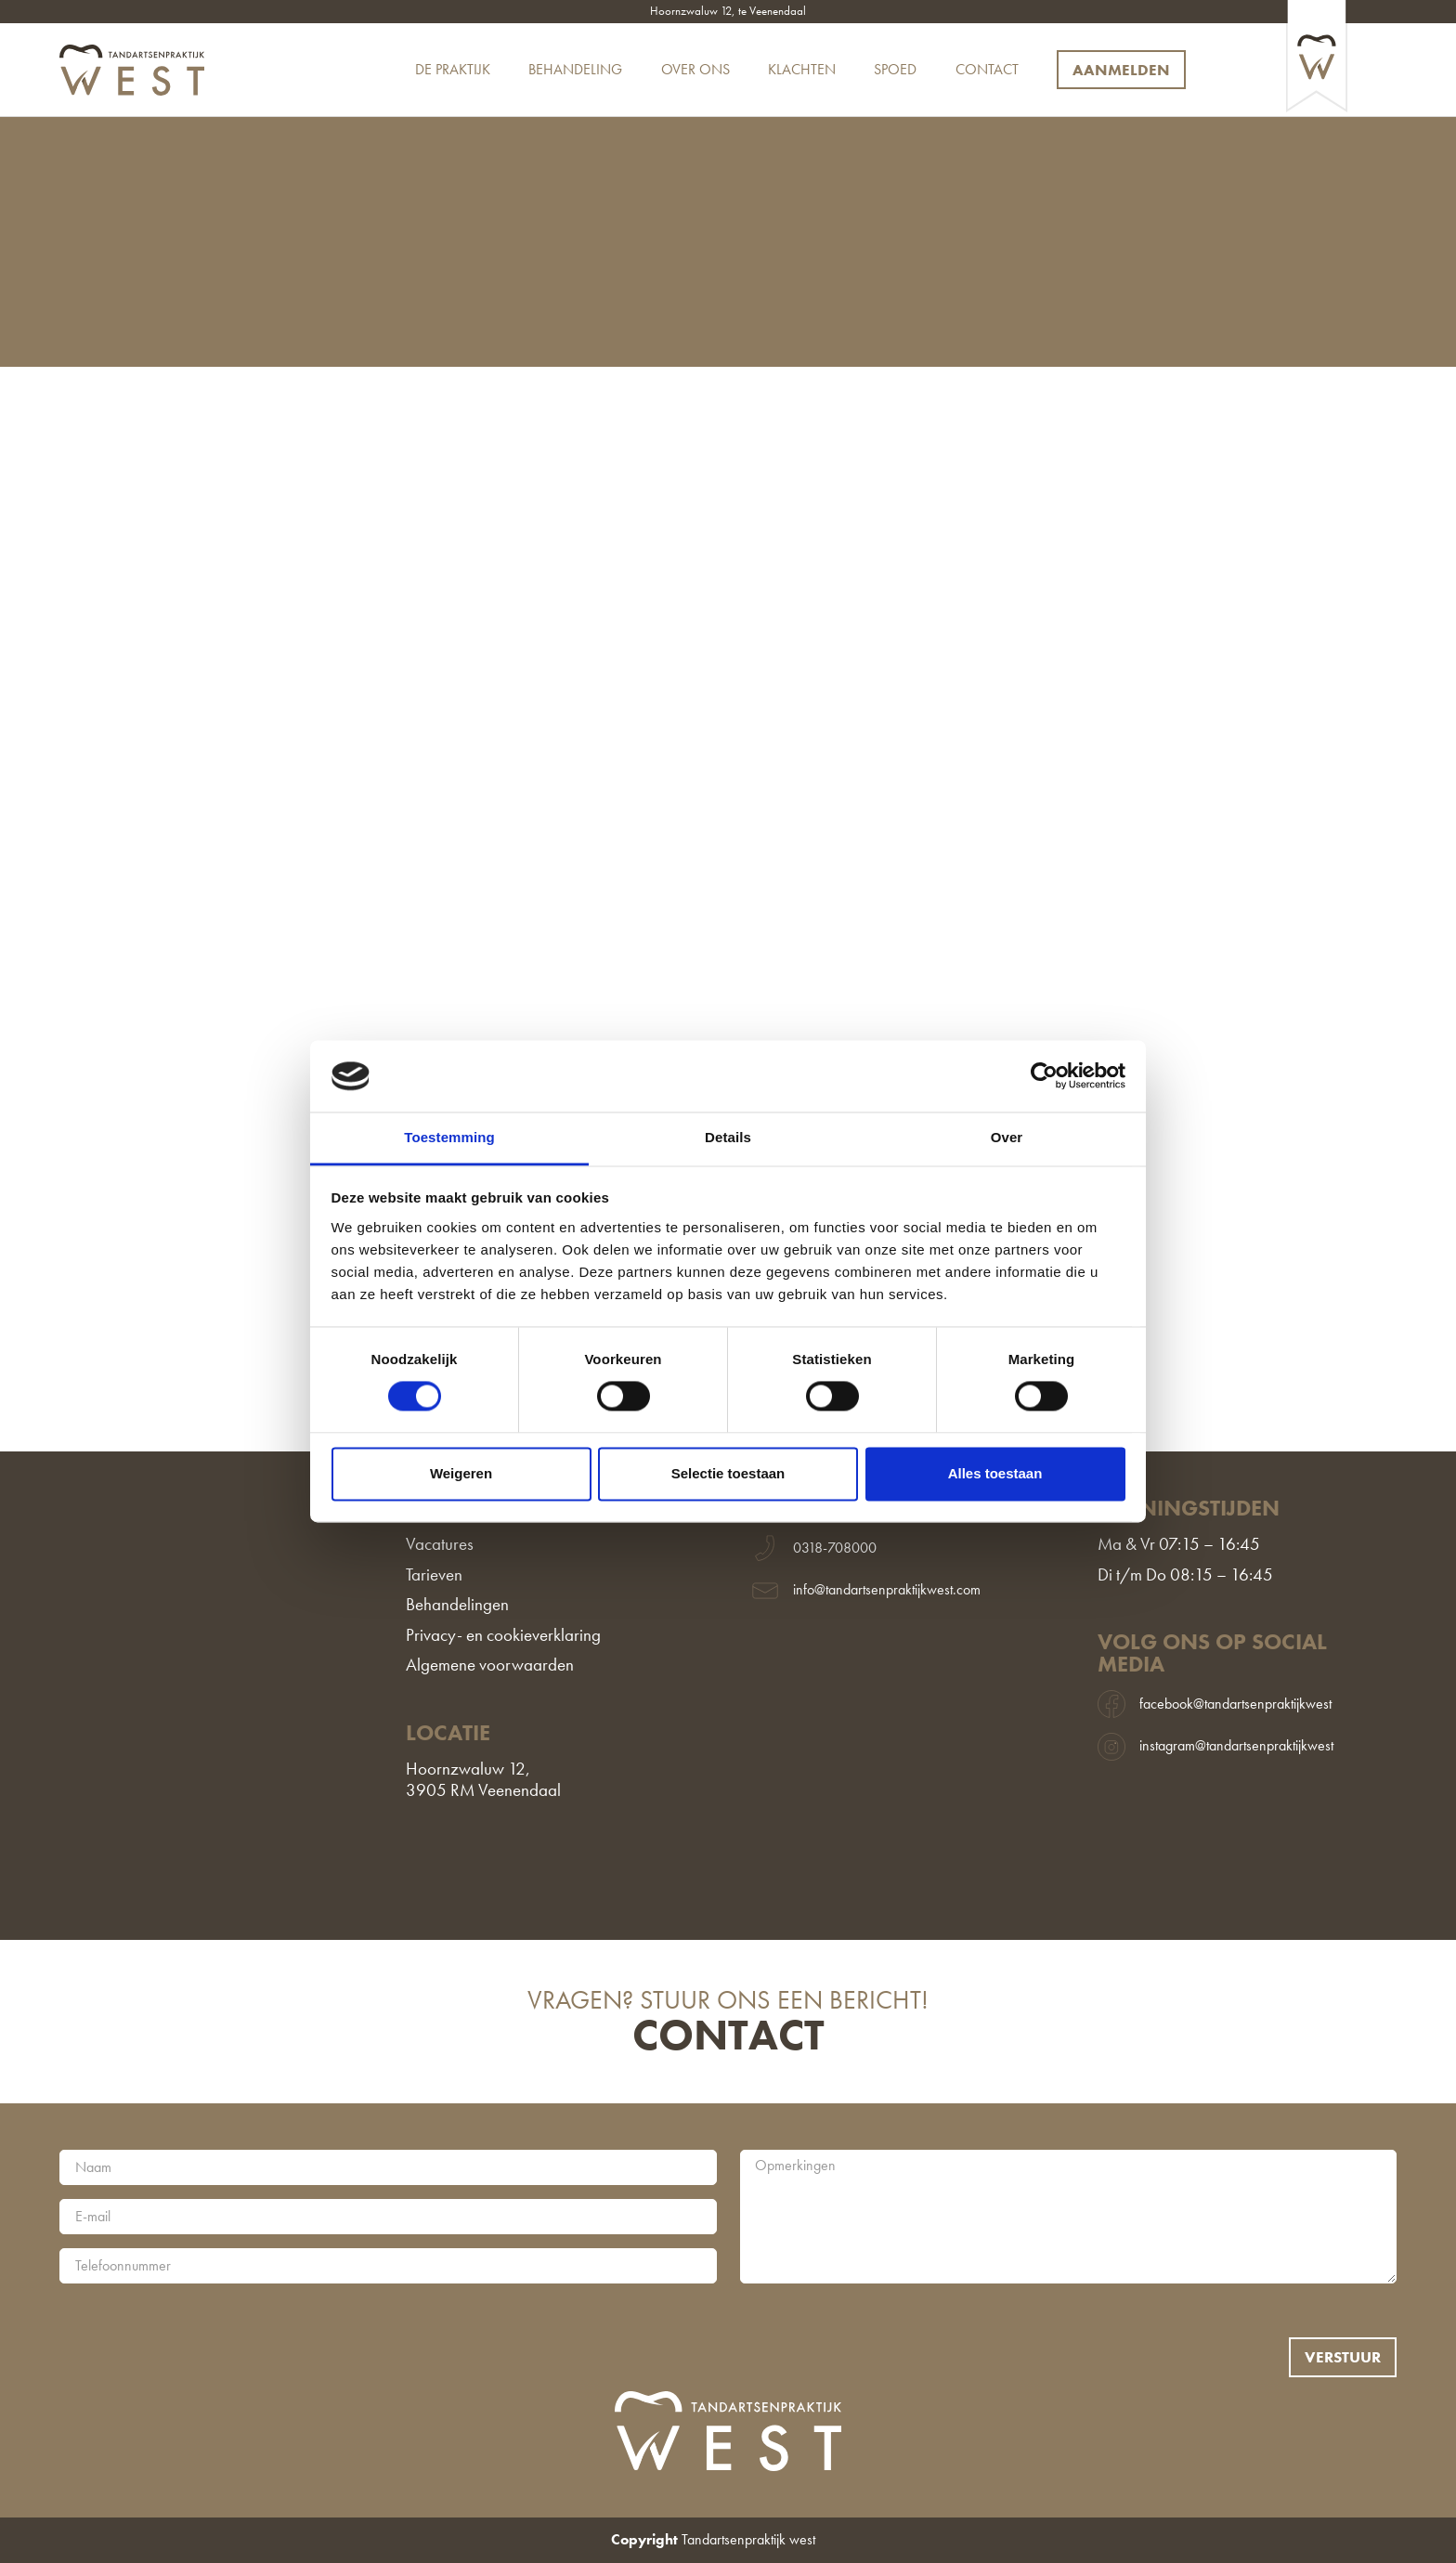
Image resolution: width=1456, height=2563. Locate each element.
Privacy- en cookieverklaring (503, 1635)
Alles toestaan (995, 1473)
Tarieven (434, 1575)
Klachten (802, 70)
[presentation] (200, 2333)
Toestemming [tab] (449, 1137)
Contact (987, 70)
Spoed (895, 70)
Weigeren (461, 1473)
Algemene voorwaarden (490, 1665)
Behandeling (575, 70)
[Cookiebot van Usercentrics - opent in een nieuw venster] (1044, 1076)
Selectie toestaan (728, 1473)
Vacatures (440, 1544)
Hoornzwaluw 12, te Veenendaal (728, 12)
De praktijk (452, 70)
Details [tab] (728, 1137)
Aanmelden (1121, 69)
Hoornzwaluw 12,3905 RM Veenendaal (483, 1780)
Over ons (695, 70)
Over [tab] (1007, 1137)
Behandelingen (457, 1605)
